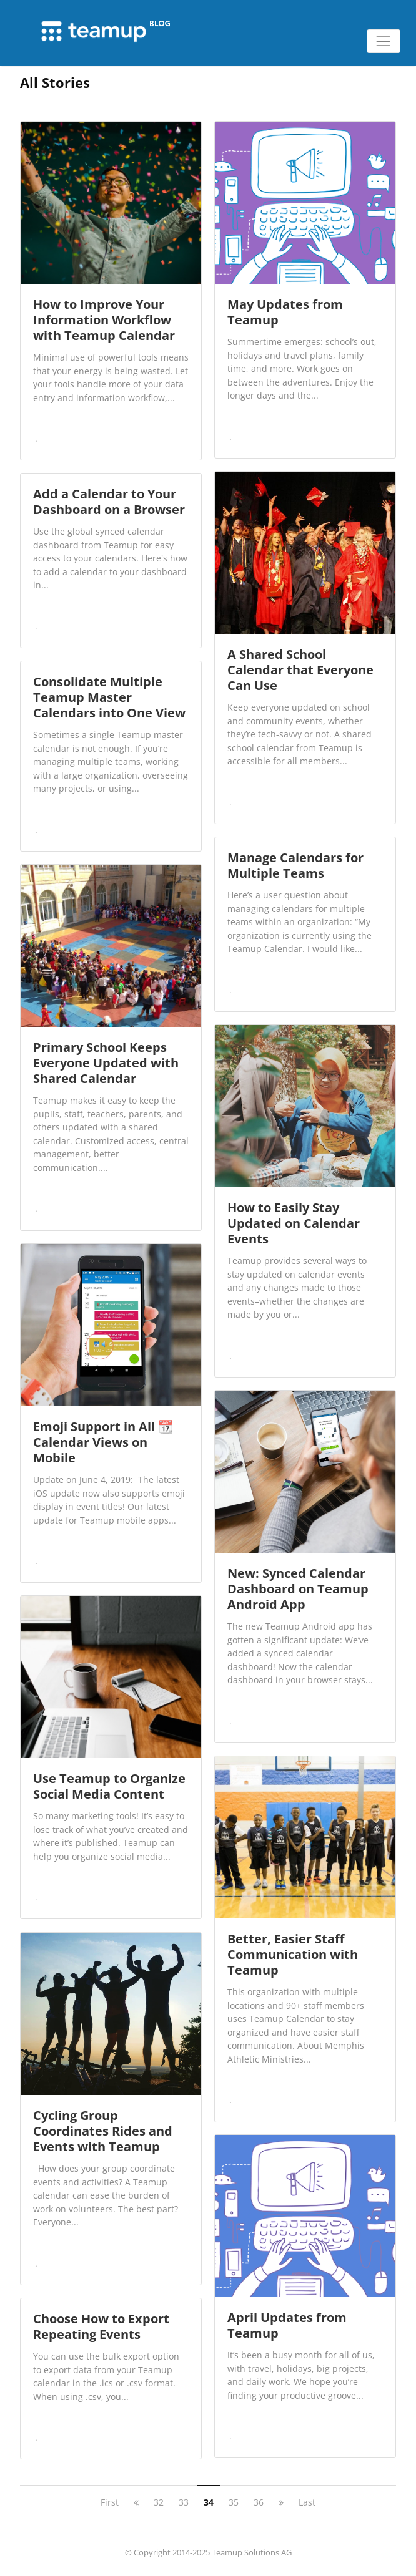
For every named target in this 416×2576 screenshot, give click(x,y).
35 (234, 2502)
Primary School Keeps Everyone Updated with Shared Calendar (106, 1063)
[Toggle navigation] (383, 41)
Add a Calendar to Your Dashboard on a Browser (109, 501)
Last (307, 2502)
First (110, 2502)
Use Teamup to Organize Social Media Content (109, 1786)
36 (259, 2502)
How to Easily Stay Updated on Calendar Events (293, 1223)
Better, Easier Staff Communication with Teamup (292, 1954)
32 (159, 2502)
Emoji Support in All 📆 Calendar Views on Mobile (103, 1442)
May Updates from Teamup (285, 312)
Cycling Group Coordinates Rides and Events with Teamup (102, 2131)
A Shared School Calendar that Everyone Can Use (300, 670)
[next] (281, 2502)
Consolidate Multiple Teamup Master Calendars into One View (109, 697)
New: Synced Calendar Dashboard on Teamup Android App (298, 1589)
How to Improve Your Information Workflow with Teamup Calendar (104, 320)
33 (184, 2502)
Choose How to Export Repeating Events (101, 2326)
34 (209, 2502)
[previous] (136, 2502)
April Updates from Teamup (287, 2325)
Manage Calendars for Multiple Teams (295, 865)
